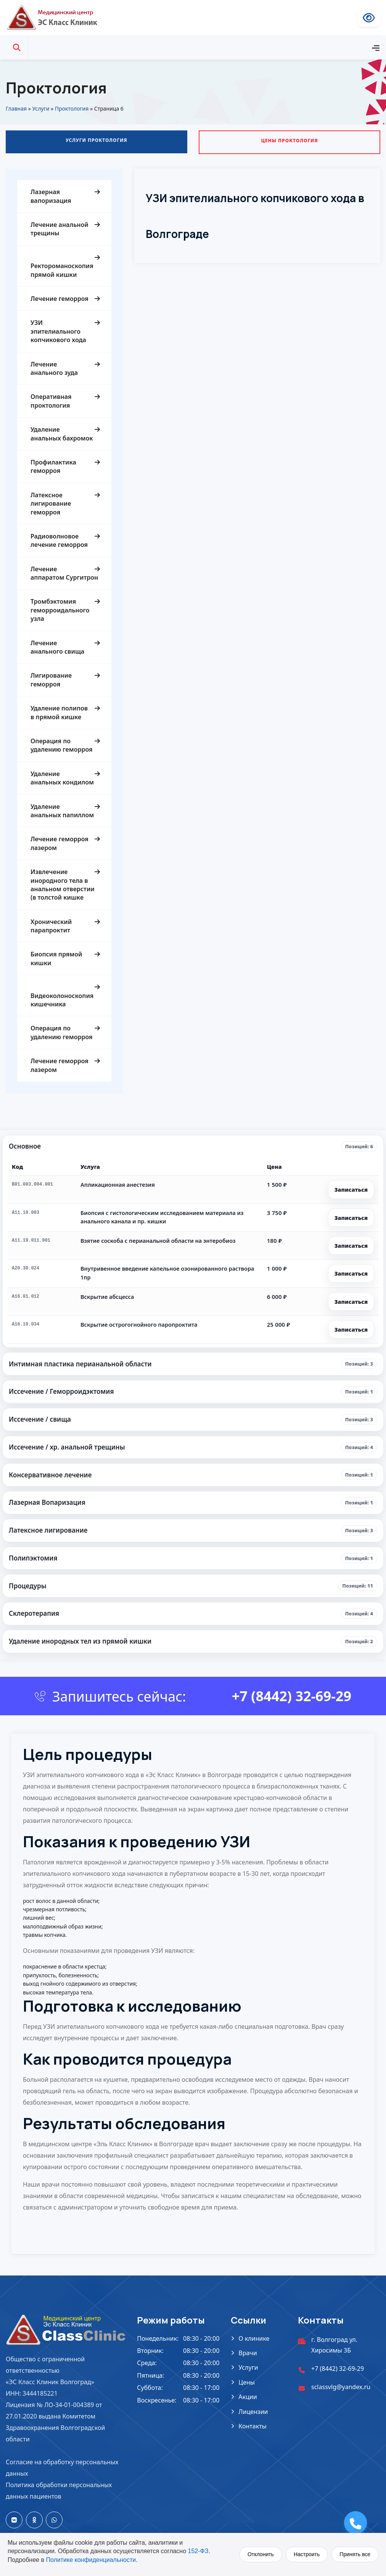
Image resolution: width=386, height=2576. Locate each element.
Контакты (252, 2426)
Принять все (354, 2554)
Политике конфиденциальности (91, 2560)
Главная (16, 108)
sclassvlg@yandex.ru (340, 2387)
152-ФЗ (198, 2551)
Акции (247, 2397)
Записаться (351, 1189)
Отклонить (261, 2554)
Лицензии (253, 2411)
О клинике (253, 2338)
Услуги (40, 108)
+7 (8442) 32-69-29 (291, 1696)
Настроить (307, 2554)
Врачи (247, 2353)
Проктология (72, 108)
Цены (246, 2382)
